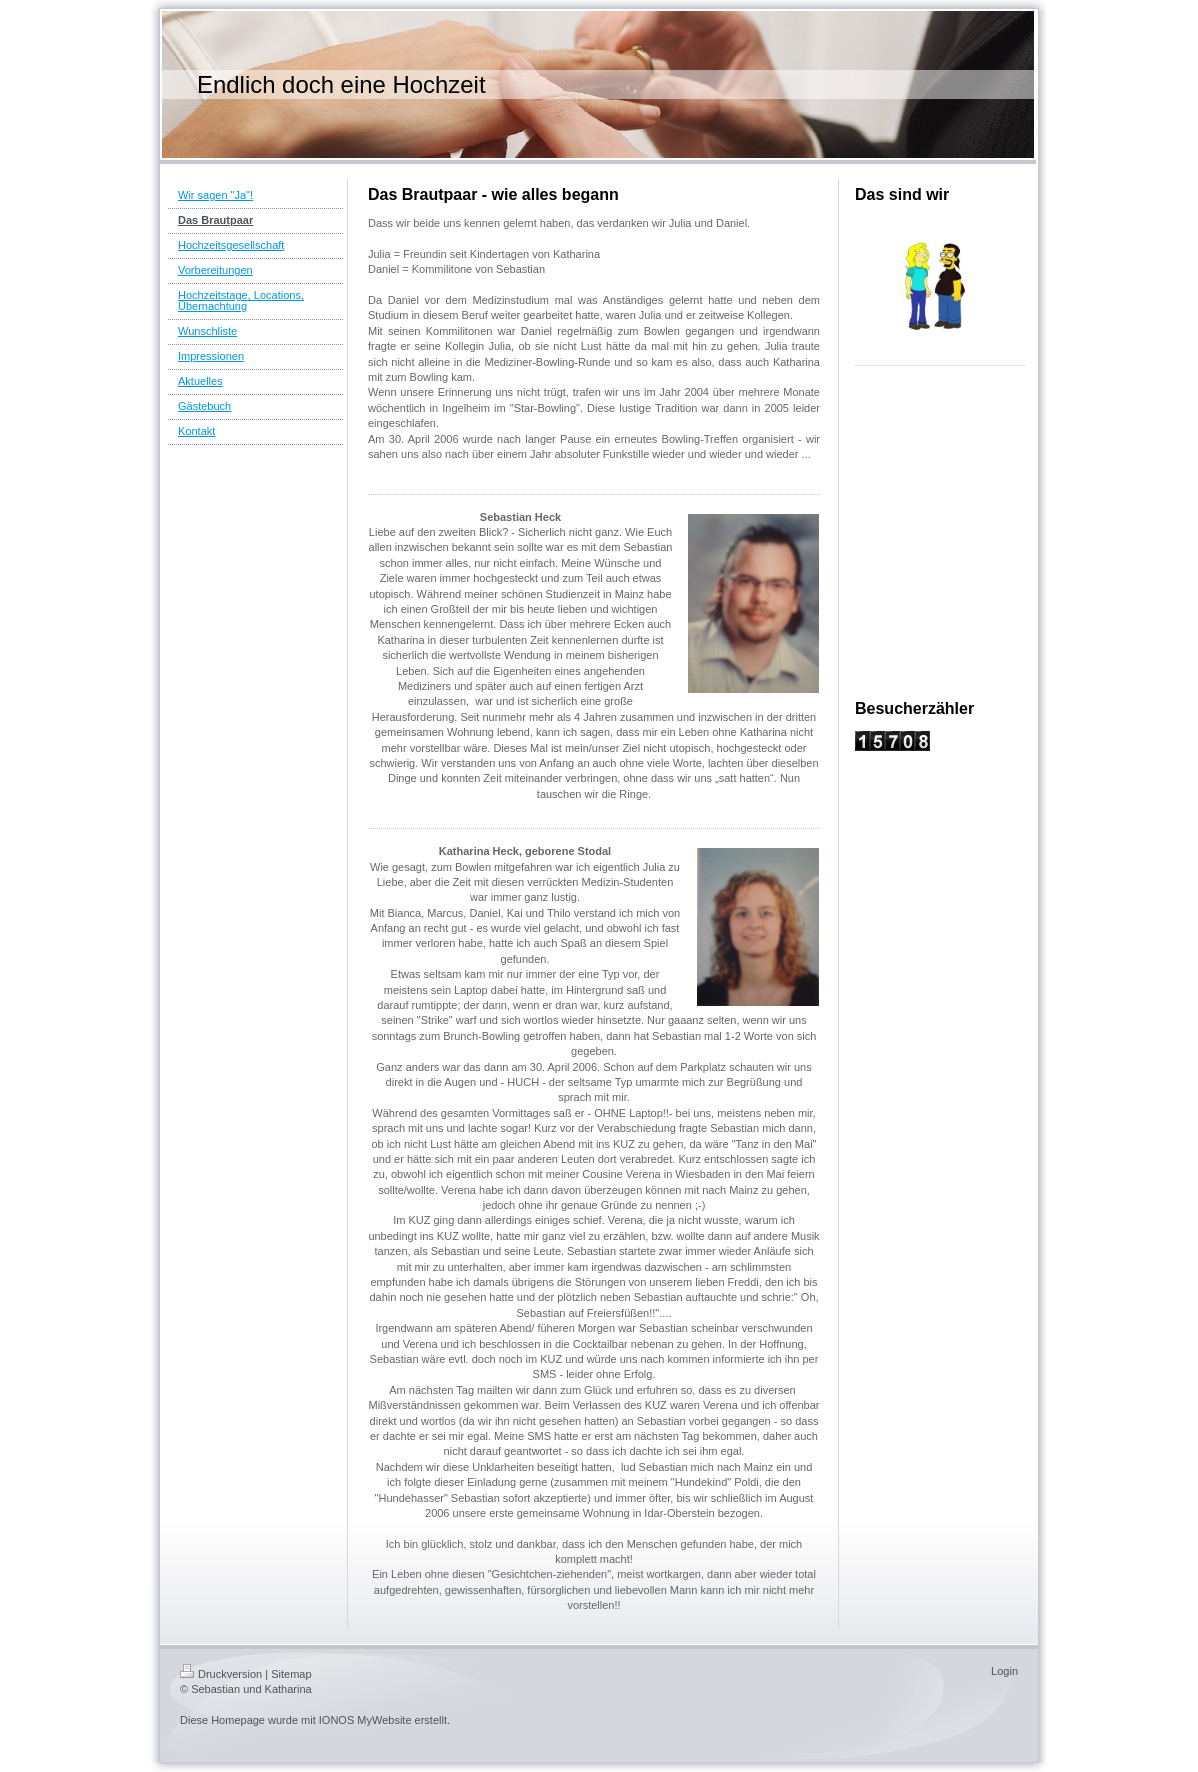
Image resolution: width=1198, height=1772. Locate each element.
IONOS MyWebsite (365, 1720)
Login (1004, 1671)
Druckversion (221, 1674)
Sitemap (291, 1674)
